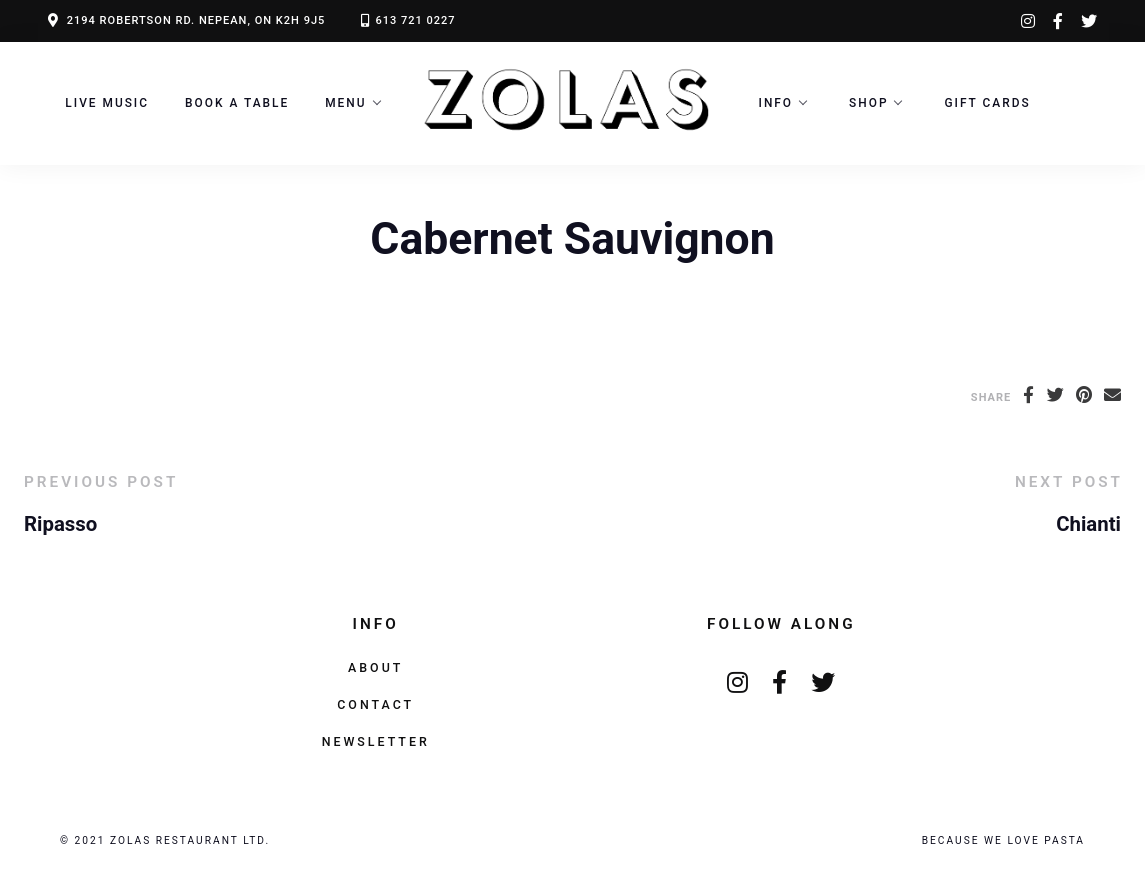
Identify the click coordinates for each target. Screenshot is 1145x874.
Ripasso (60, 524)
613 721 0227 (415, 20)
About (375, 667)
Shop (868, 103)
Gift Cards (987, 103)
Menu (345, 103)
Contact (375, 704)
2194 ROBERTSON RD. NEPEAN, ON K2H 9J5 (196, 20)
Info (776, 103)
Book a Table (237, 103)
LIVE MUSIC (107, 103)
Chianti (1088, 524)
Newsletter (376, 741)
